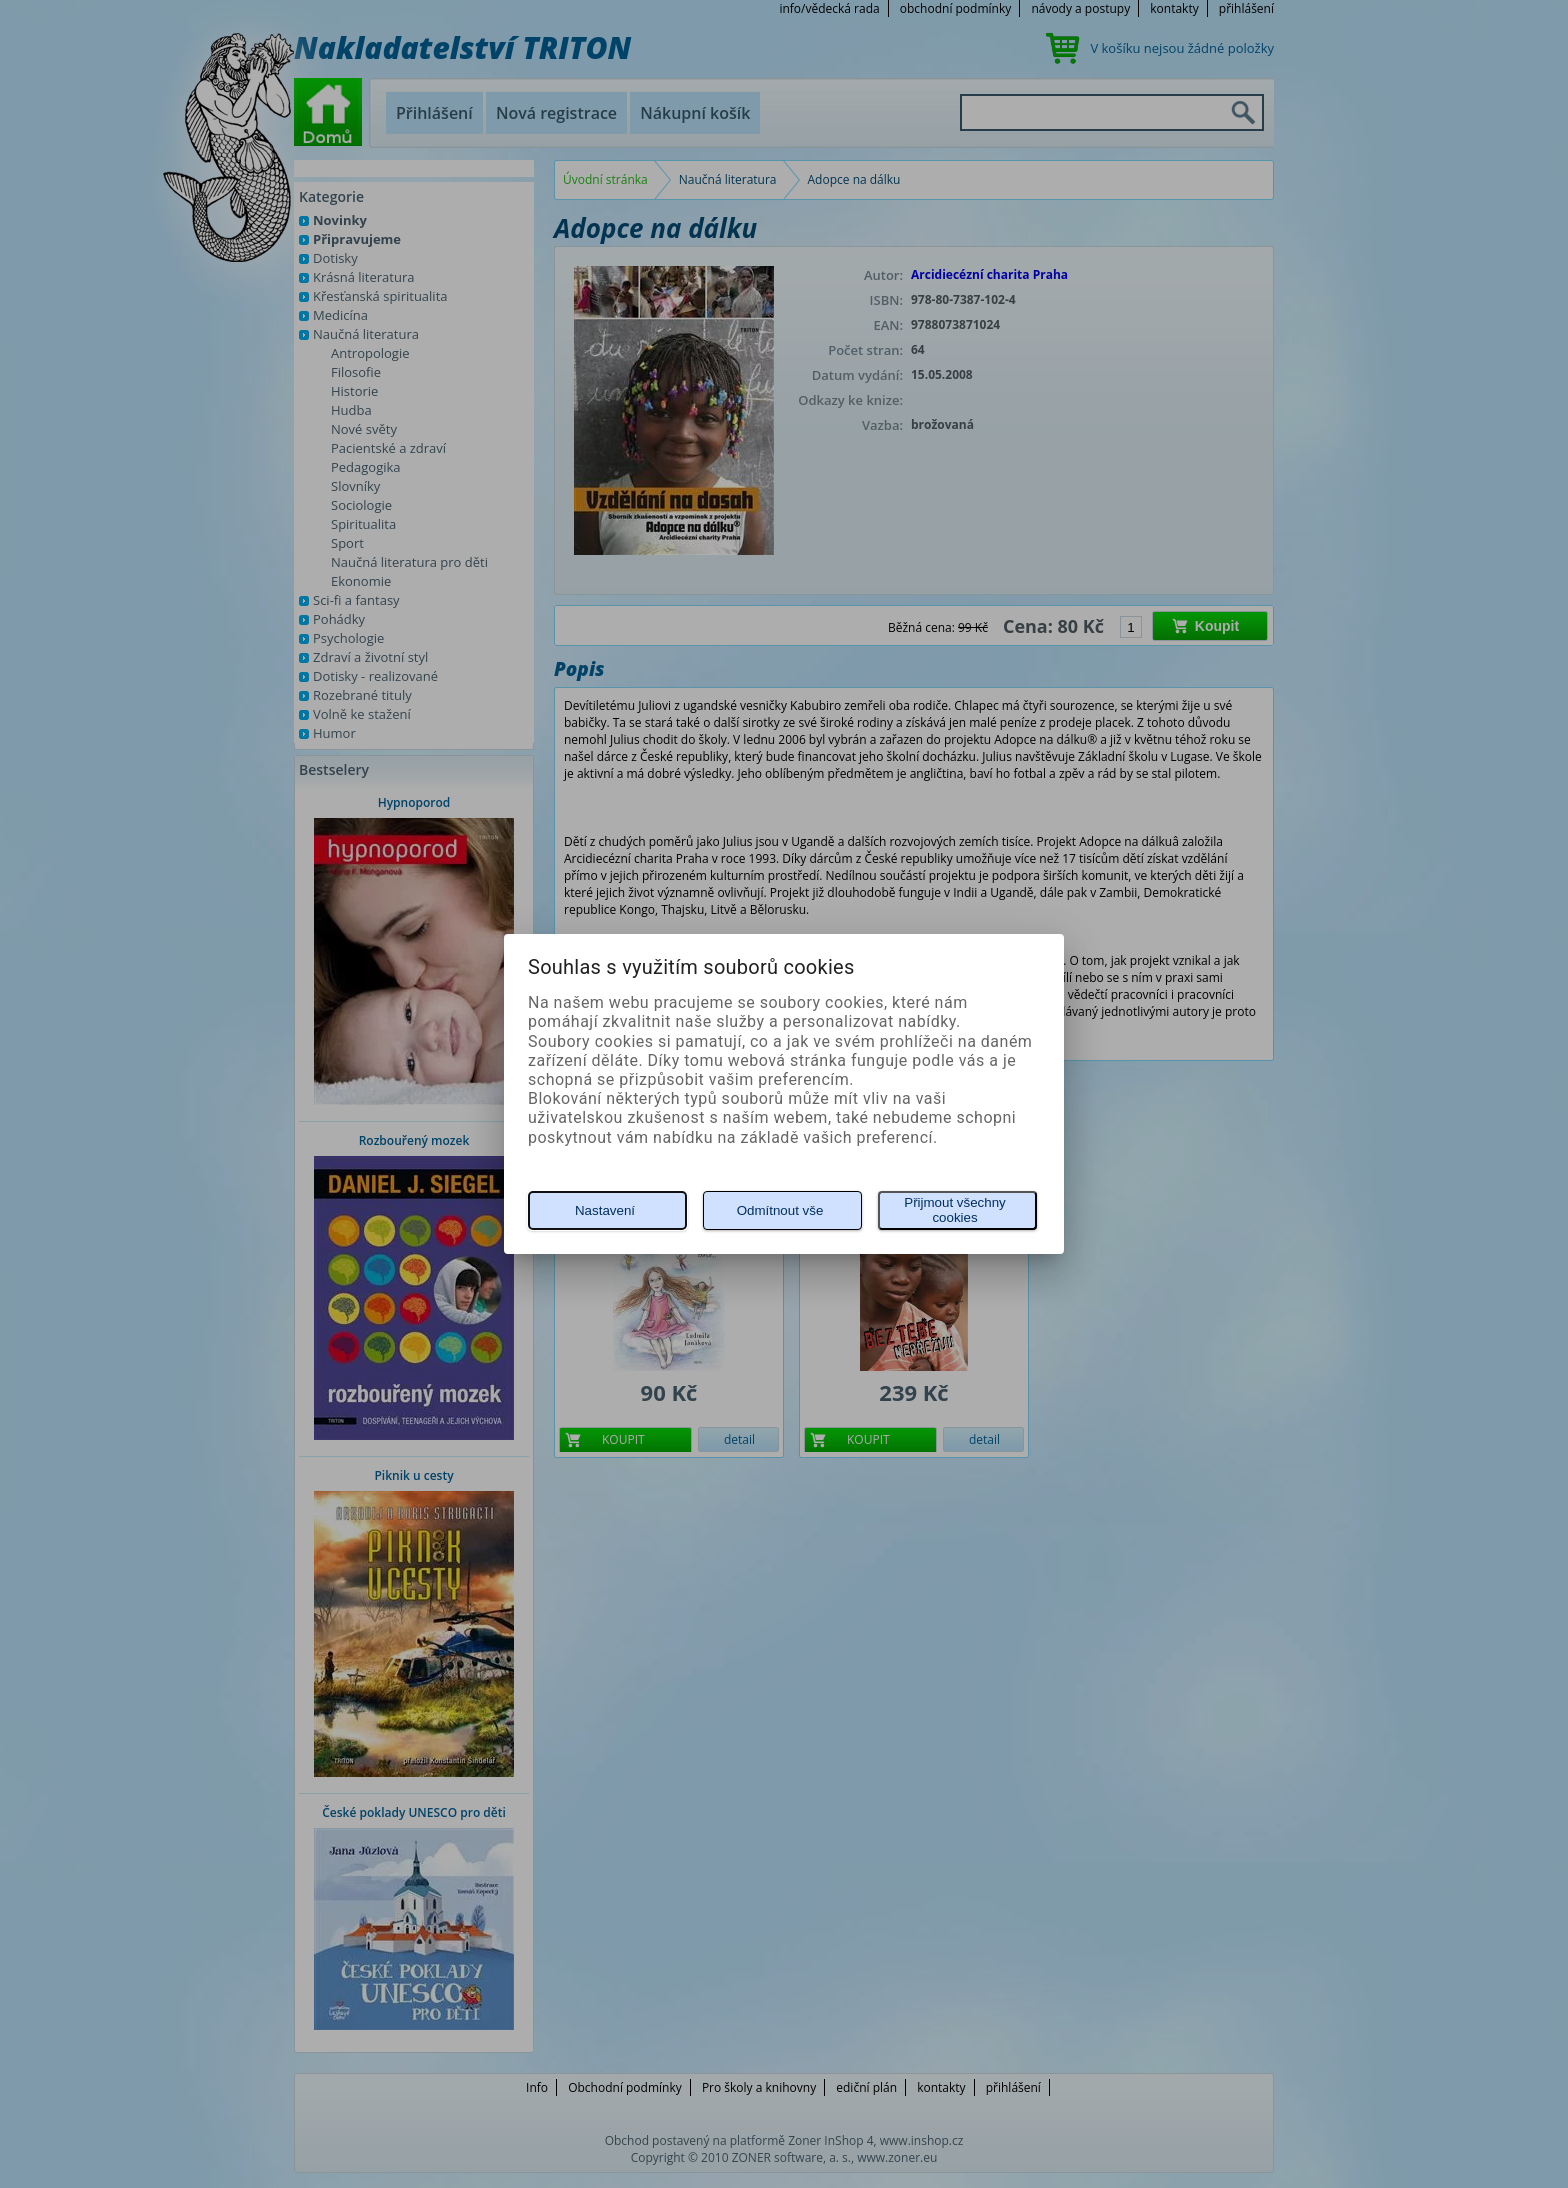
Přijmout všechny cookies (954, 1210)
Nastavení (605, 1210)
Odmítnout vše (780, 1210)
